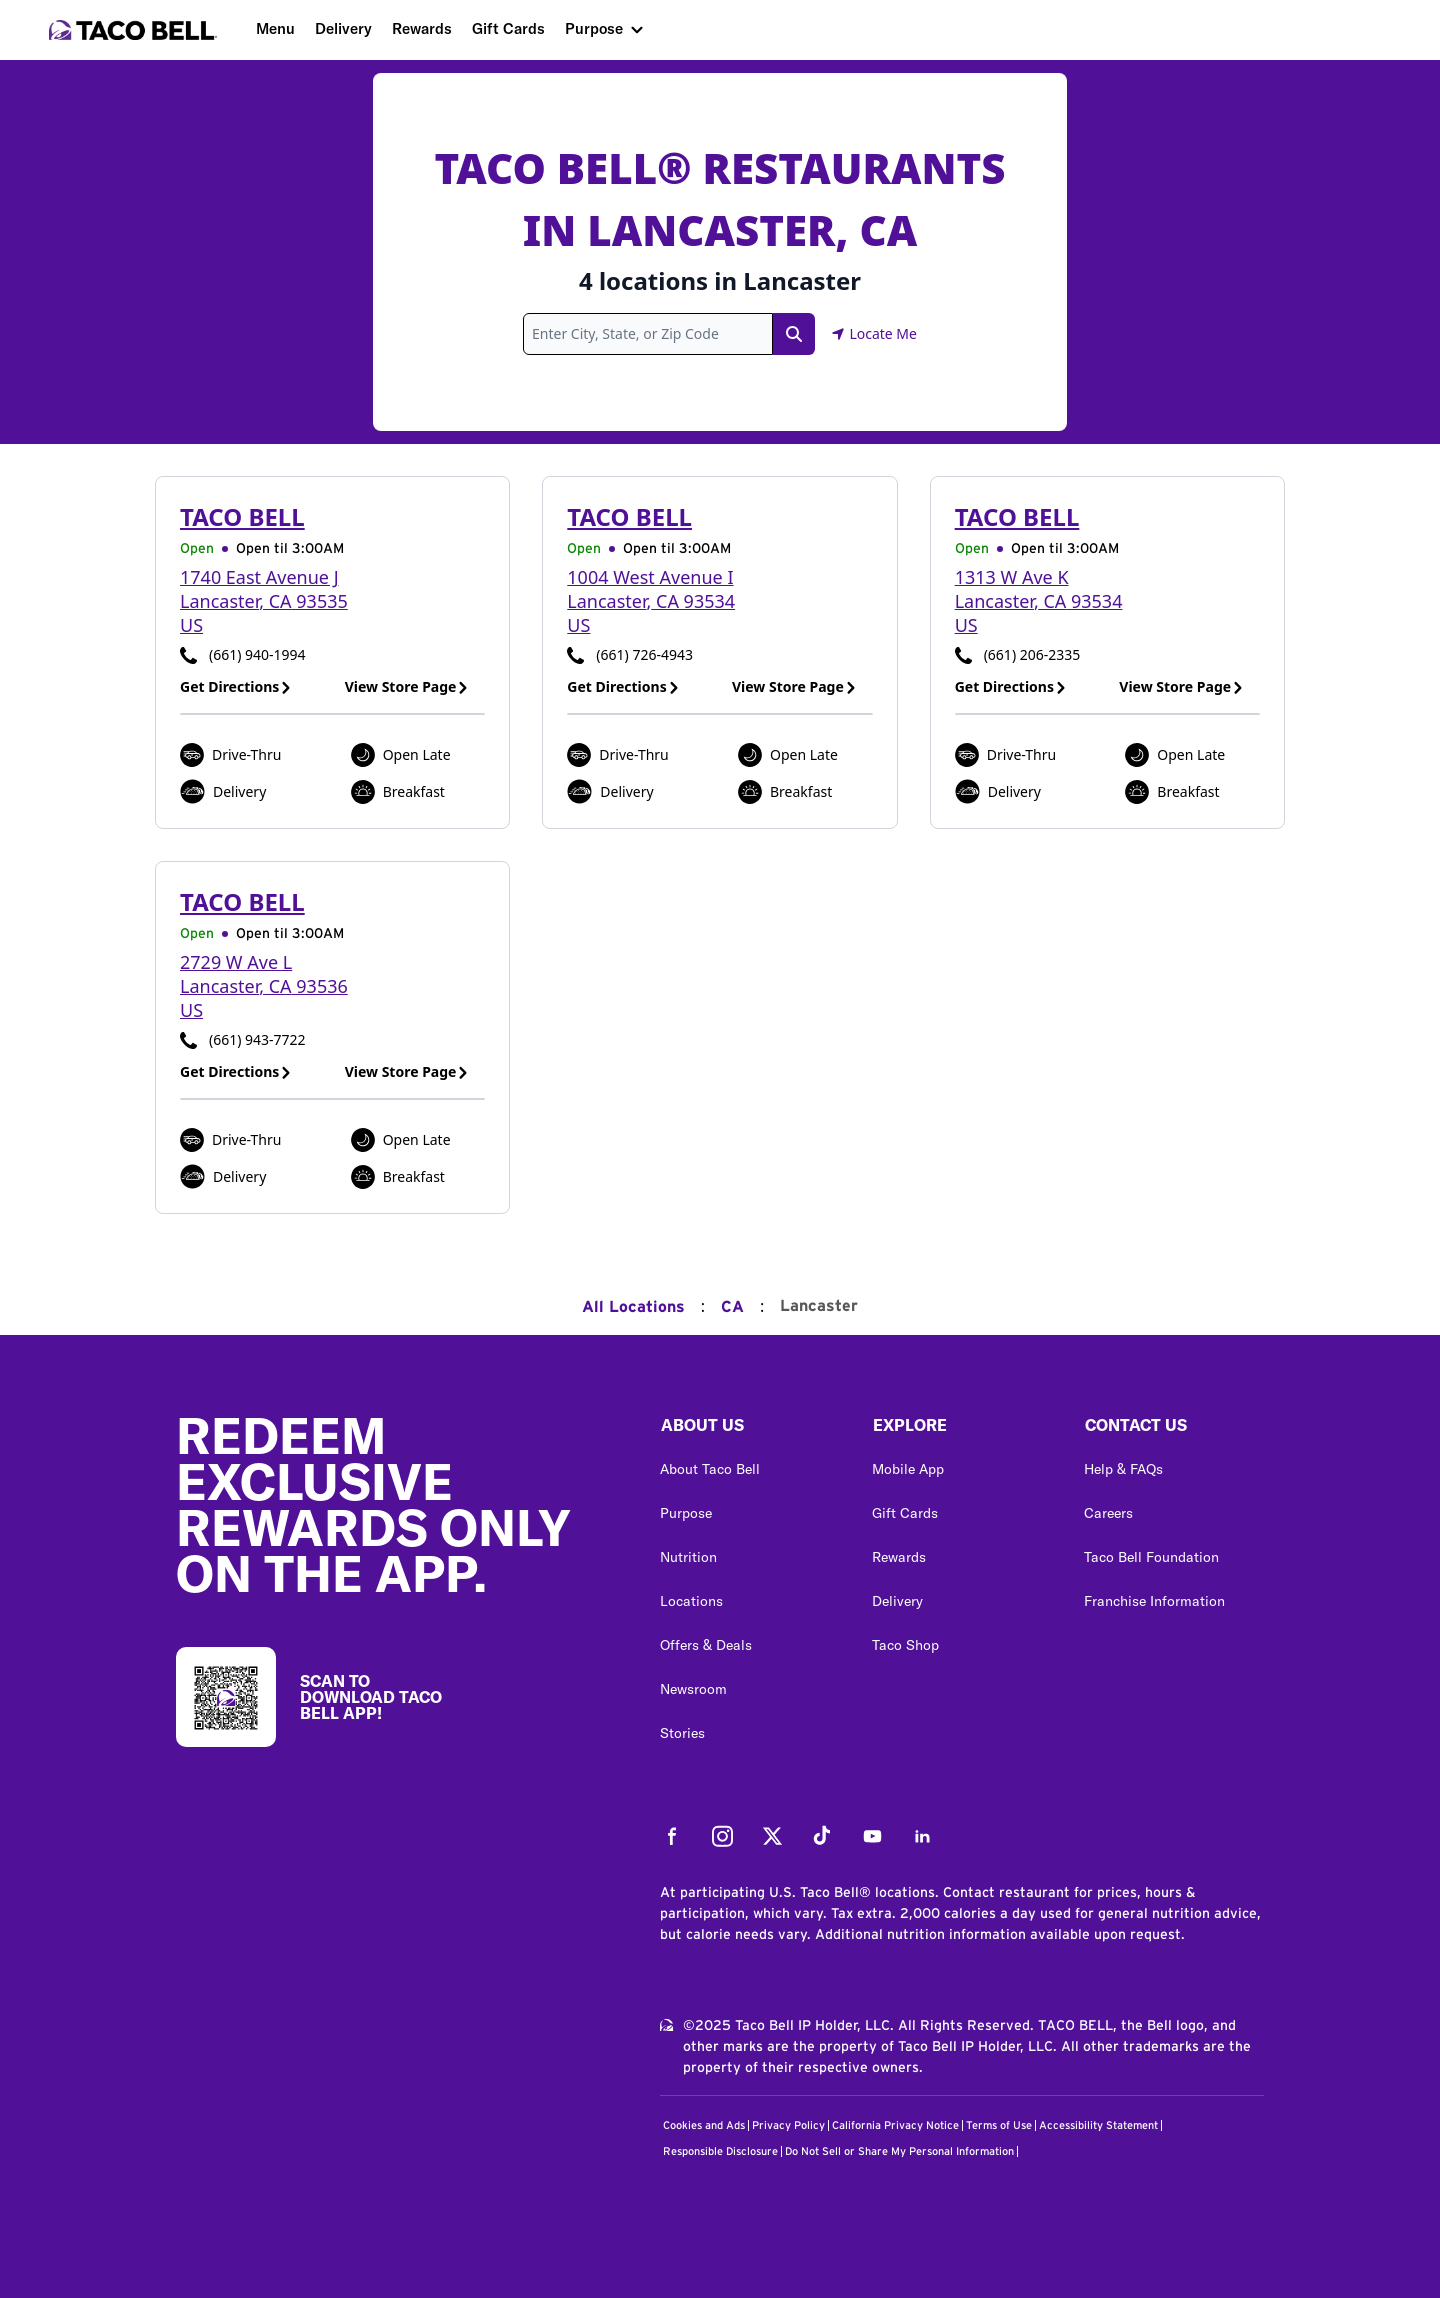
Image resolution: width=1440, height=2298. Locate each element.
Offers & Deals (706, 1645)
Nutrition (688, 1557)
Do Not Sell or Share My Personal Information (899, 2151)
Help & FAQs (1123, 1469)
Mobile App (908, 1469)
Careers (1108, 1513)
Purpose (594, 28)
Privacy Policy (788, 2125)
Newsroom (693, 1689)
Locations (691, 1601)
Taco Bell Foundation (1151, 1557)
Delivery (343, 28)
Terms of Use (999, 2125)
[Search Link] (794, 334)
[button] (750, 1430)
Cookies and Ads (704, 2125)
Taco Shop (905, 1645)
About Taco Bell (710, 1469)
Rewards (422, 28)
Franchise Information (1154, 1601)
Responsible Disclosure (720, 2151)
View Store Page (407, 686)
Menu (275, 28)
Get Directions (236, 686)
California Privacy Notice (895, 2125)
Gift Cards (508, 28)
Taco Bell (242, 516)
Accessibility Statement (1098, 2125)
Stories (682, 1733)
